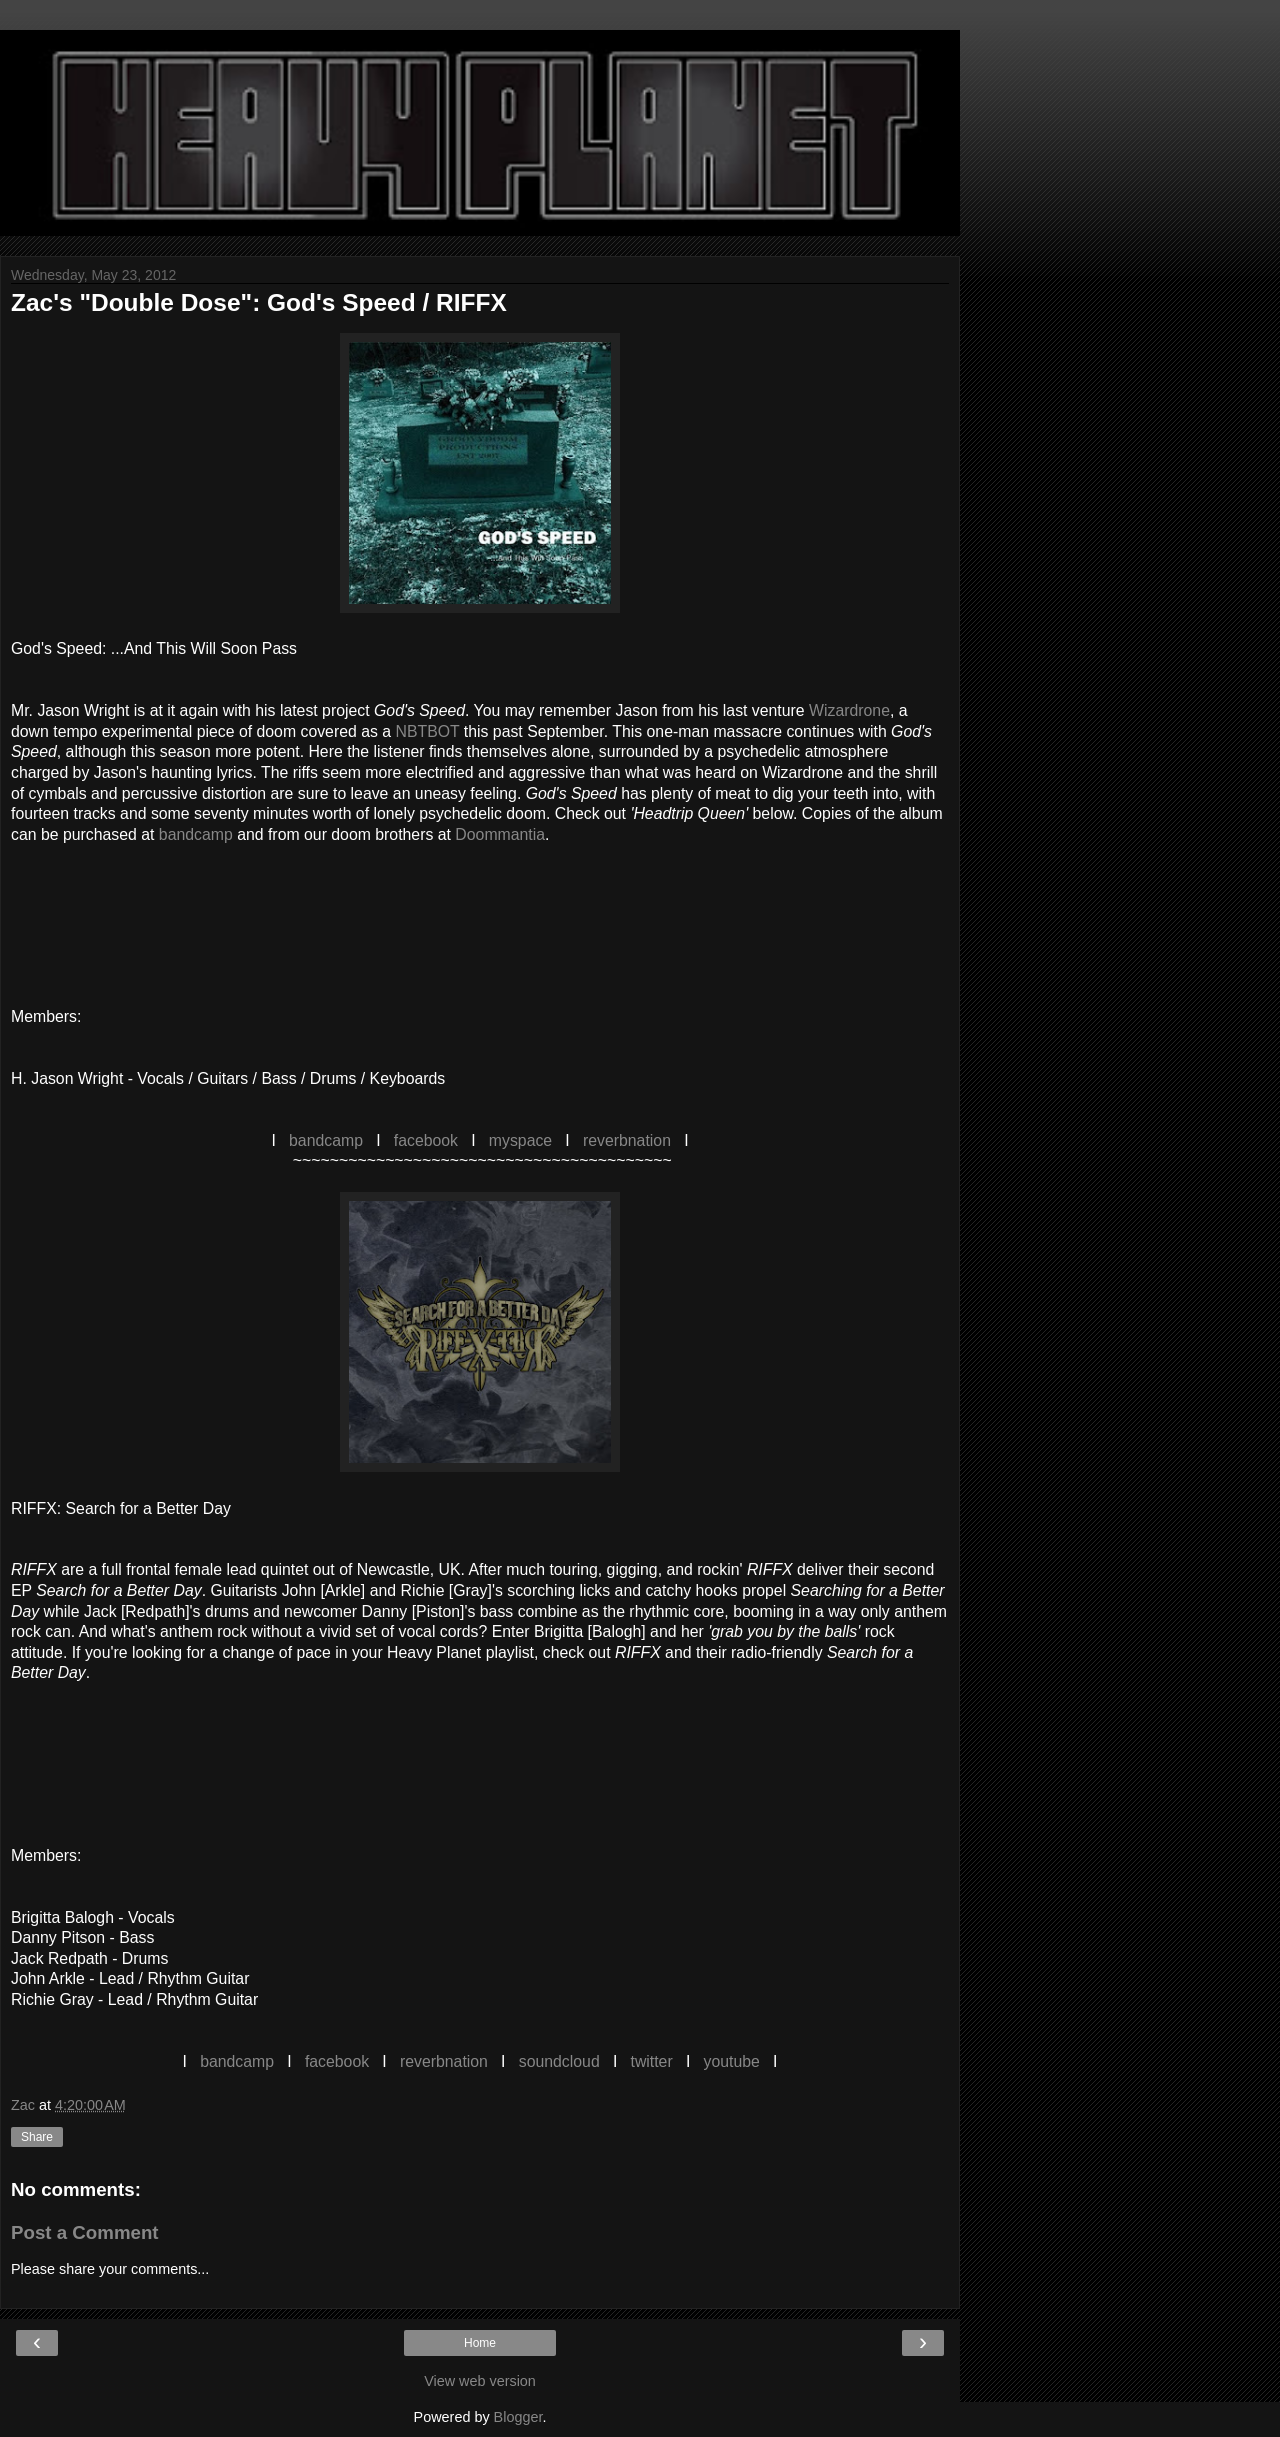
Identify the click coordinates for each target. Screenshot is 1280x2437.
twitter (651, 2061)
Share (37, 2137)
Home (480, 2343)
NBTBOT (428, 731)
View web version (480, 2381)
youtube (732, 2061)
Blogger (518, 2417)
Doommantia (500, 834)
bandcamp (196, 834)
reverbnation (627, 1140)
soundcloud (559, 2061)
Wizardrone (849, 710)
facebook (426, 1140)
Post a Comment (85, 2232)
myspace (520, 1140)
